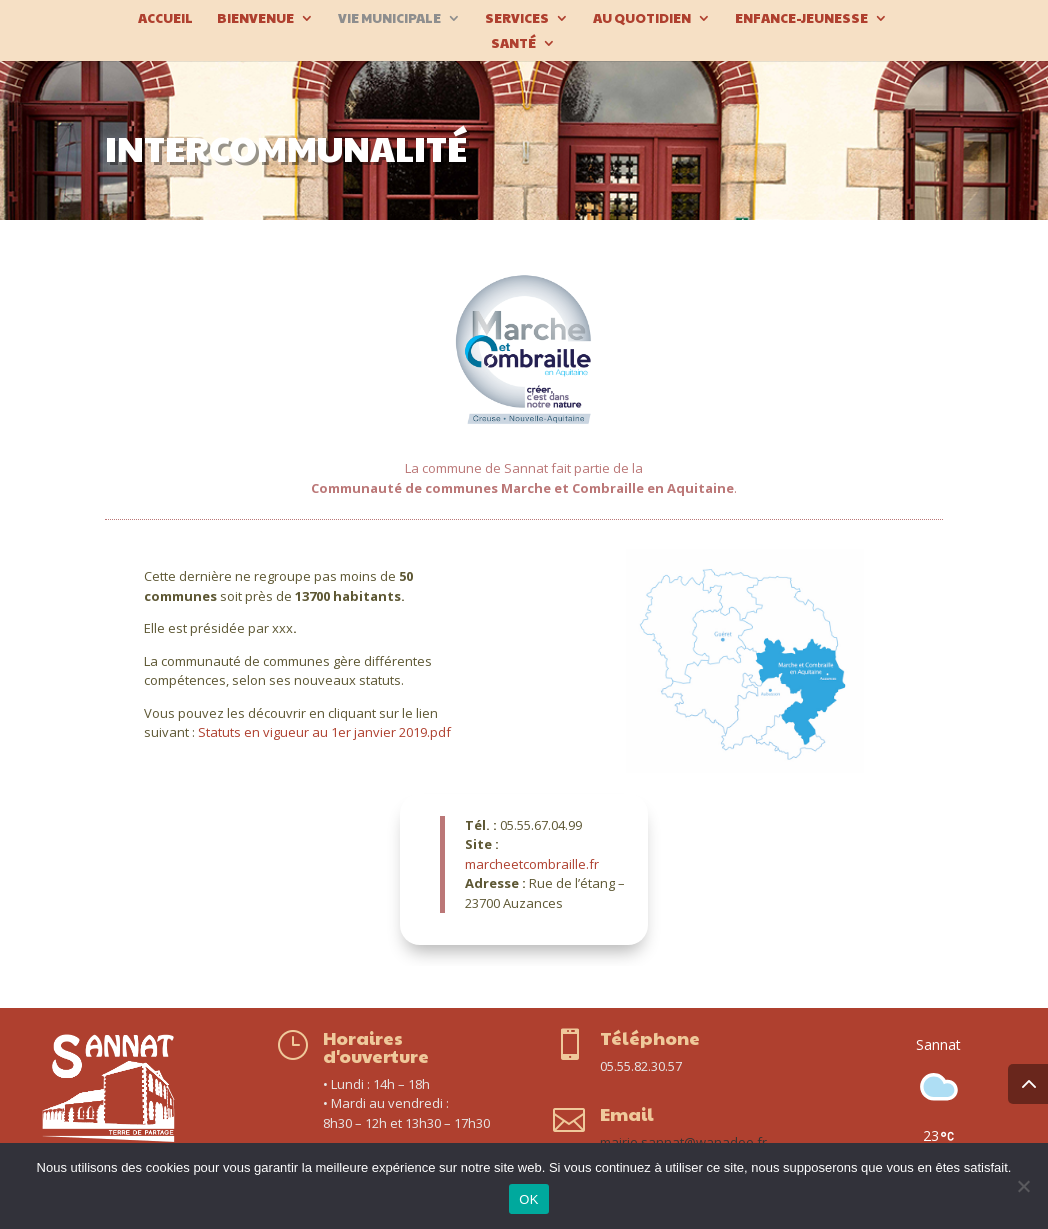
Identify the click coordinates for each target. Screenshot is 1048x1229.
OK (528, 1199)
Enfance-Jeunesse (801, 19)
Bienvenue (255, 19)
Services (517, 19)
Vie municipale (389, 19)
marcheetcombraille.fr (532, 864)
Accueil (165, 19)
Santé (513, 44)
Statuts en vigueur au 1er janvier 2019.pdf (324, 732)
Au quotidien (642, 19)
